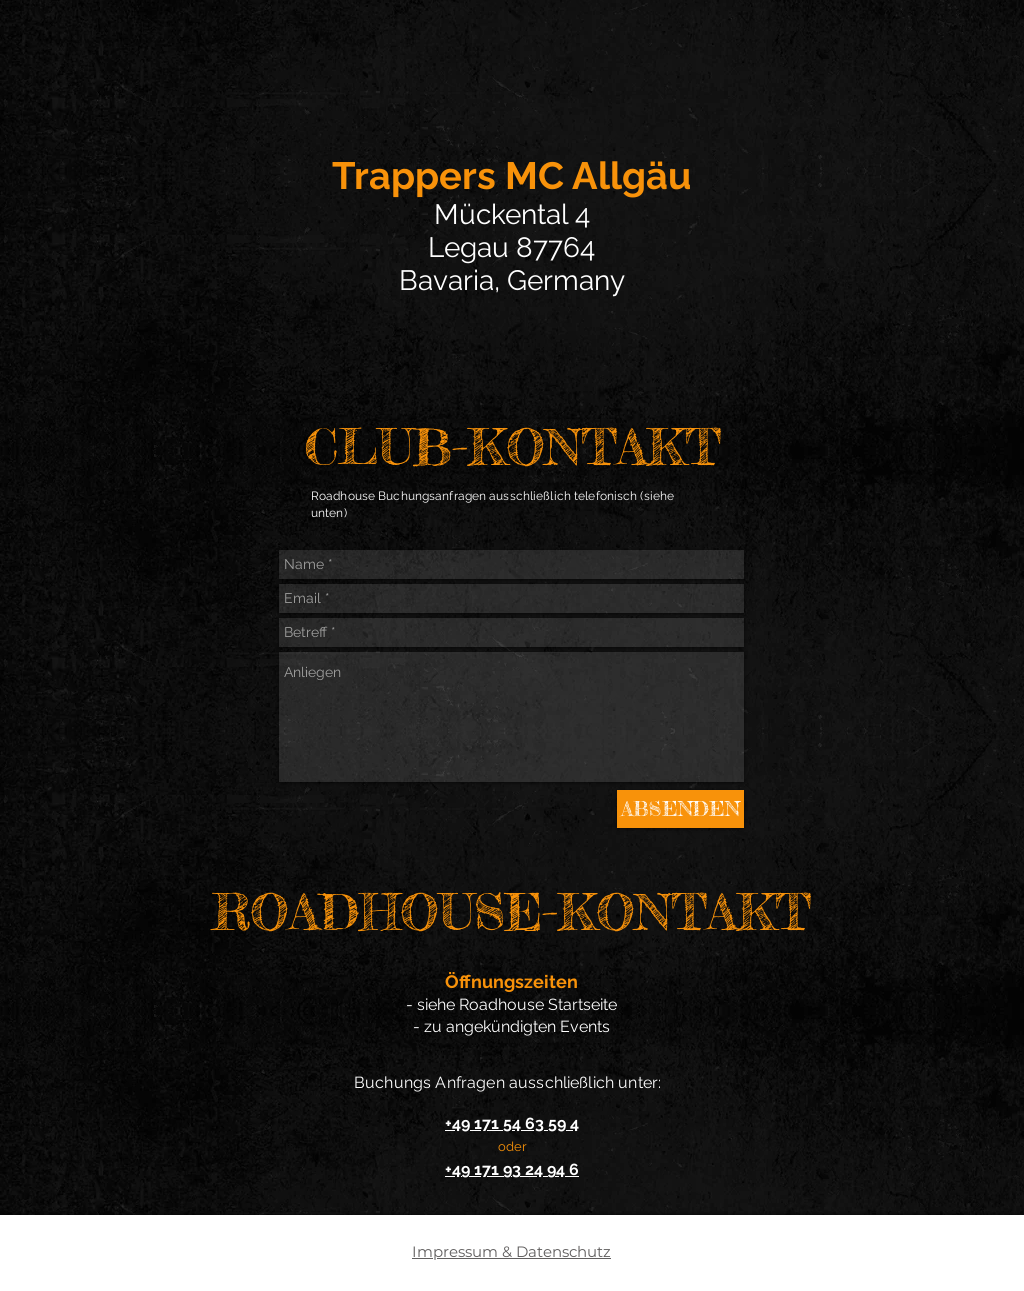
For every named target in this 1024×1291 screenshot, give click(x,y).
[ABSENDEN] (680, 809)
